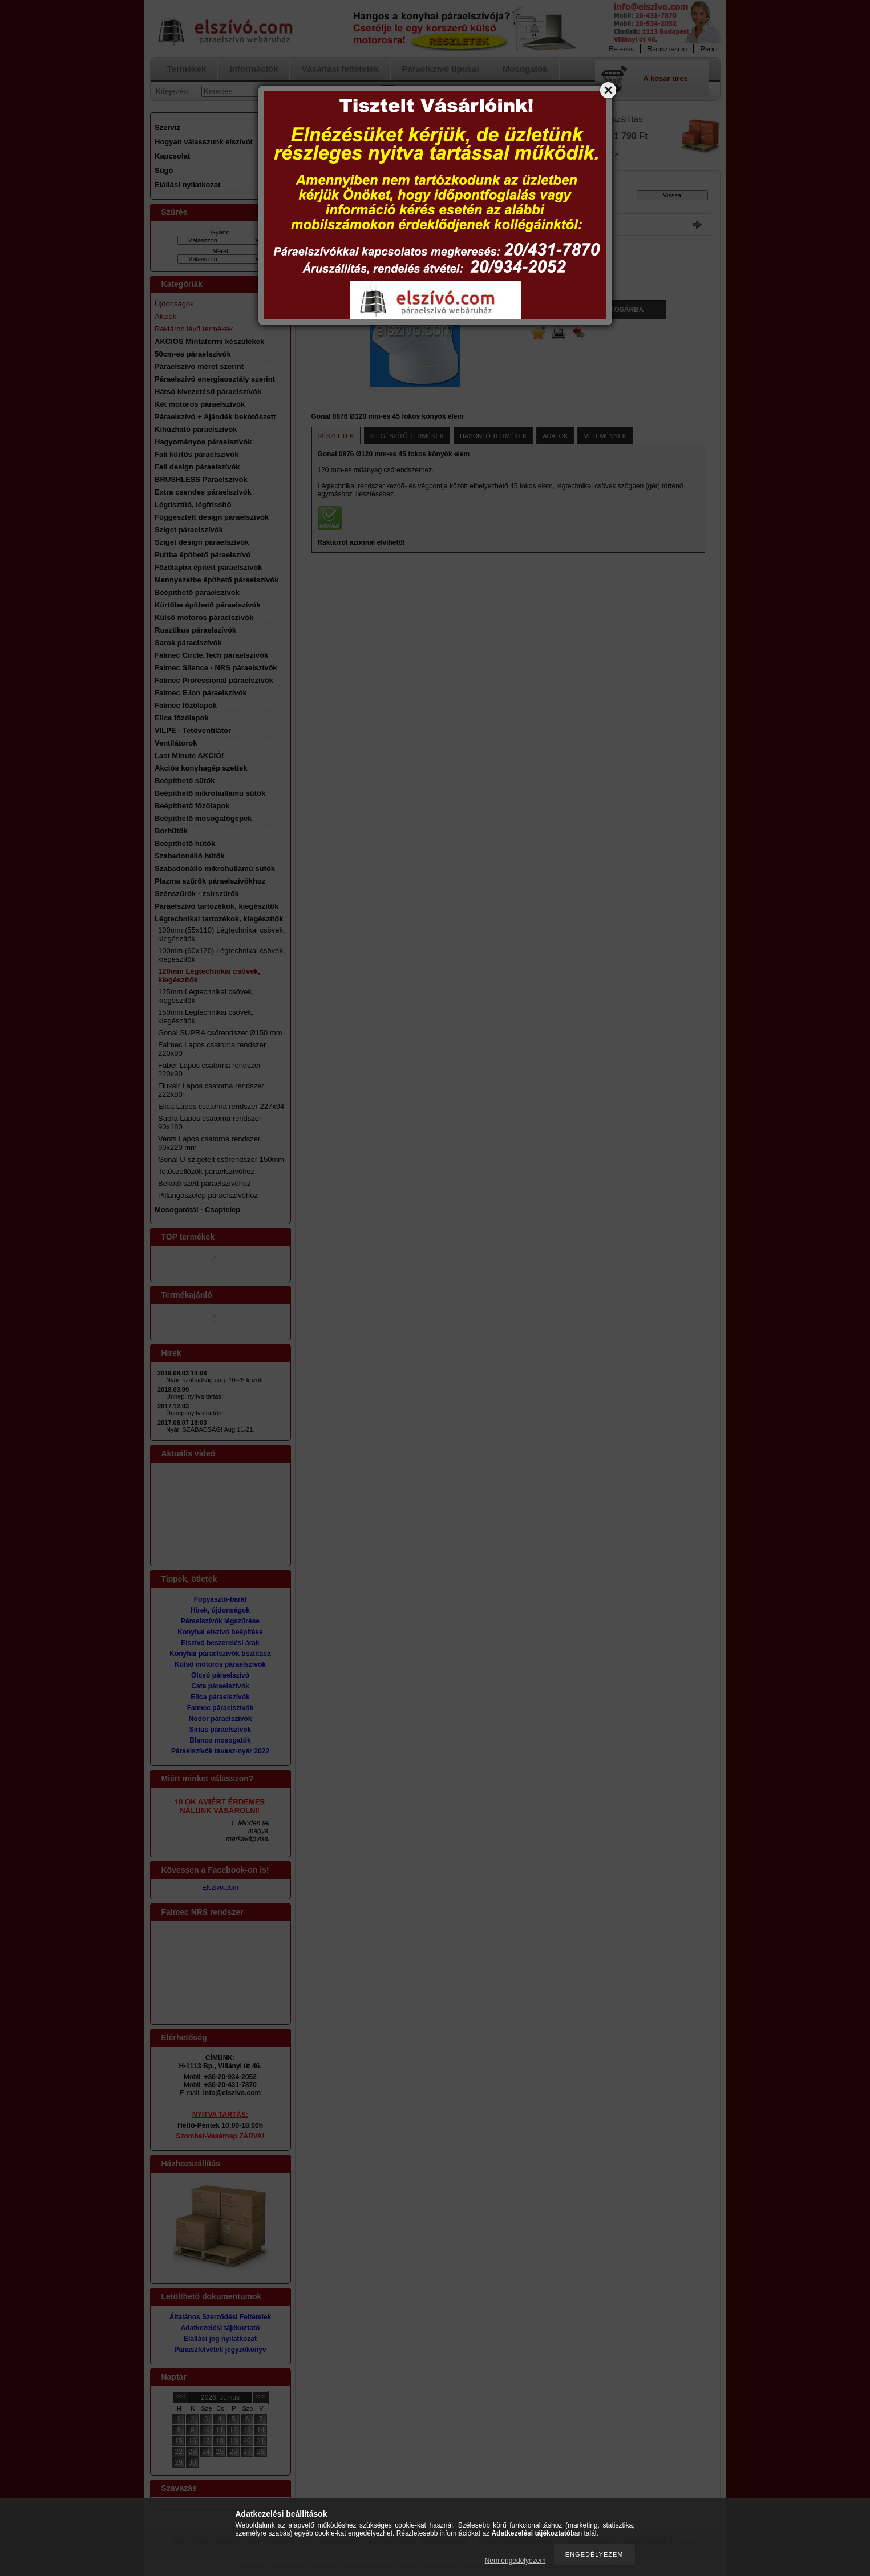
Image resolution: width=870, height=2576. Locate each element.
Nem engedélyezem (515, 2561)
